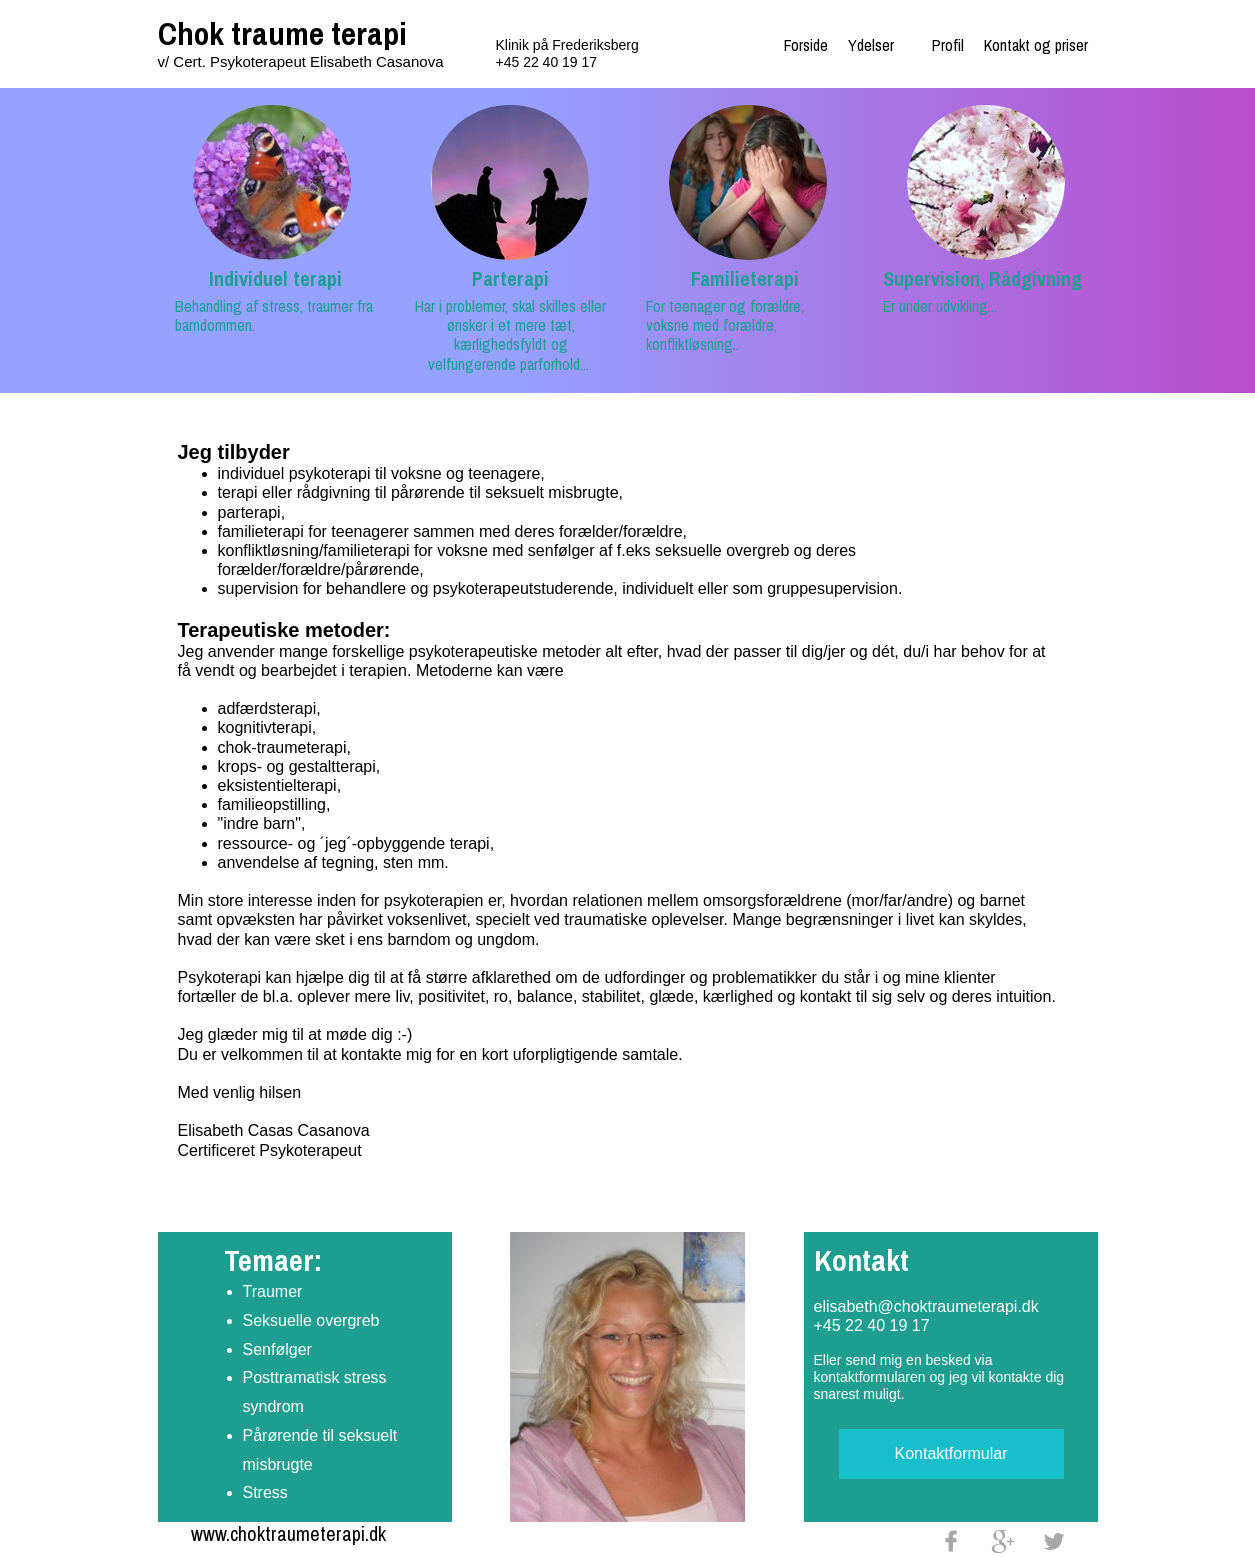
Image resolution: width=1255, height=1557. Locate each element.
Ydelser (871, 45)
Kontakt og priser (1036, 45)
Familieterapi (745, 278)
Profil (948, 45)
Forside (806, 45)
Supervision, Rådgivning (982, 278)
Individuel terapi (275, 278)
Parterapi (510, 278)
